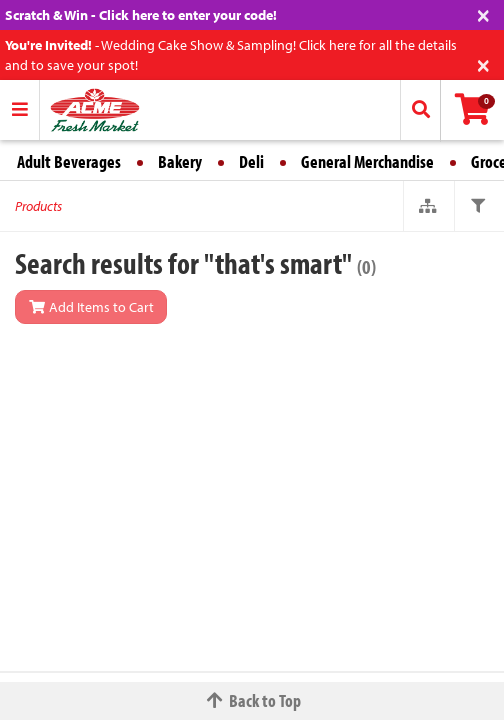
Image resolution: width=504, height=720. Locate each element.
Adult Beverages (69, 161)
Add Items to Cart (91, 307)
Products (38, 206)
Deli (251, 161)
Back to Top (252, 700)
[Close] (483, 13)
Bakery (180, 161)
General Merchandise (367, 161)
